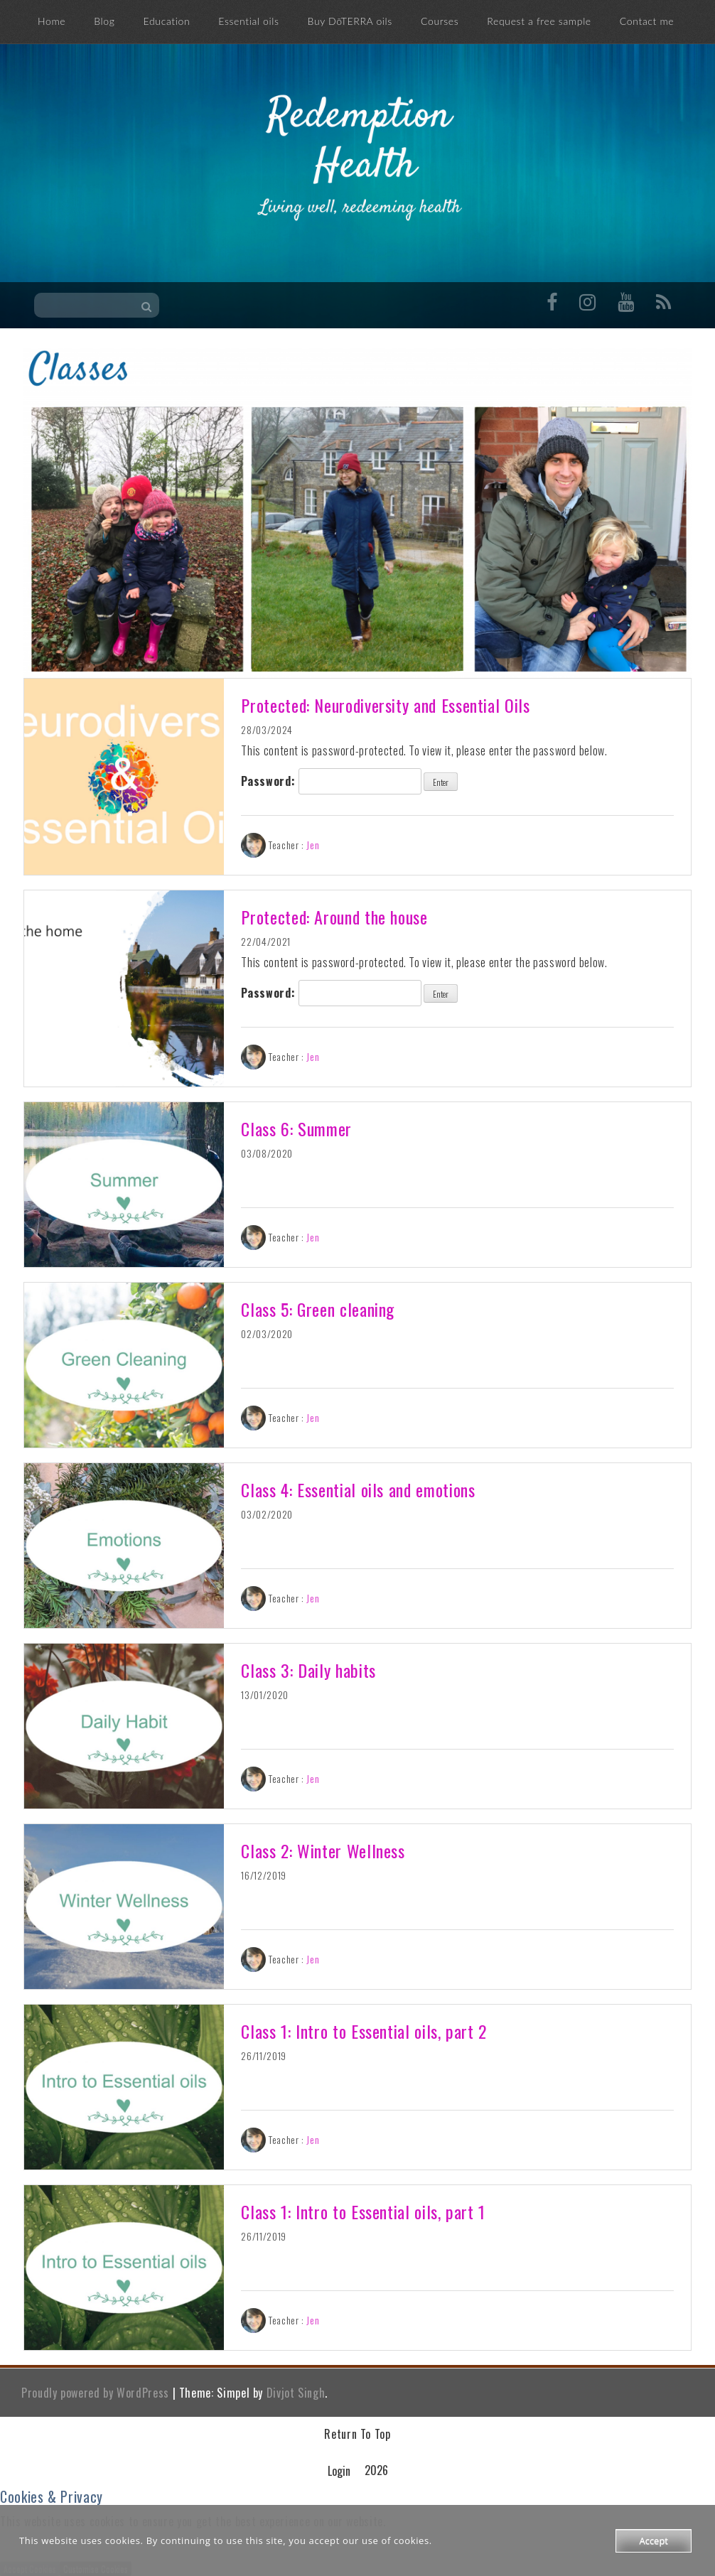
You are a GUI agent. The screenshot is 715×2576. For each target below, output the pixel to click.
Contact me (647, 21)
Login (339, 2470)
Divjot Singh (296, 2392)
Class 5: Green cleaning (317, 1309)
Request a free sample (539, 21)
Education (167, 21)
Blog (104, 21)
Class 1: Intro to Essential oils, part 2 (364, 2031)
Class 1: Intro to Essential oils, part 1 (363, 2211)
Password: (331, 781)
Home (51, 21)
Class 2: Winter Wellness (322, 1850)
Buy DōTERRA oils (350, 21)
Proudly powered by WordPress (95, 2392)
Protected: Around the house (334, 916)
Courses (439, 21)
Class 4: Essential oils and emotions (358, 1489)
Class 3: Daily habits (308, 1670)
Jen (312, 844)
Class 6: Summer (296, 1128)
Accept (653, 2540)
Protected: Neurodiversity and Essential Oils (385, 705)
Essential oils (248, 21)
